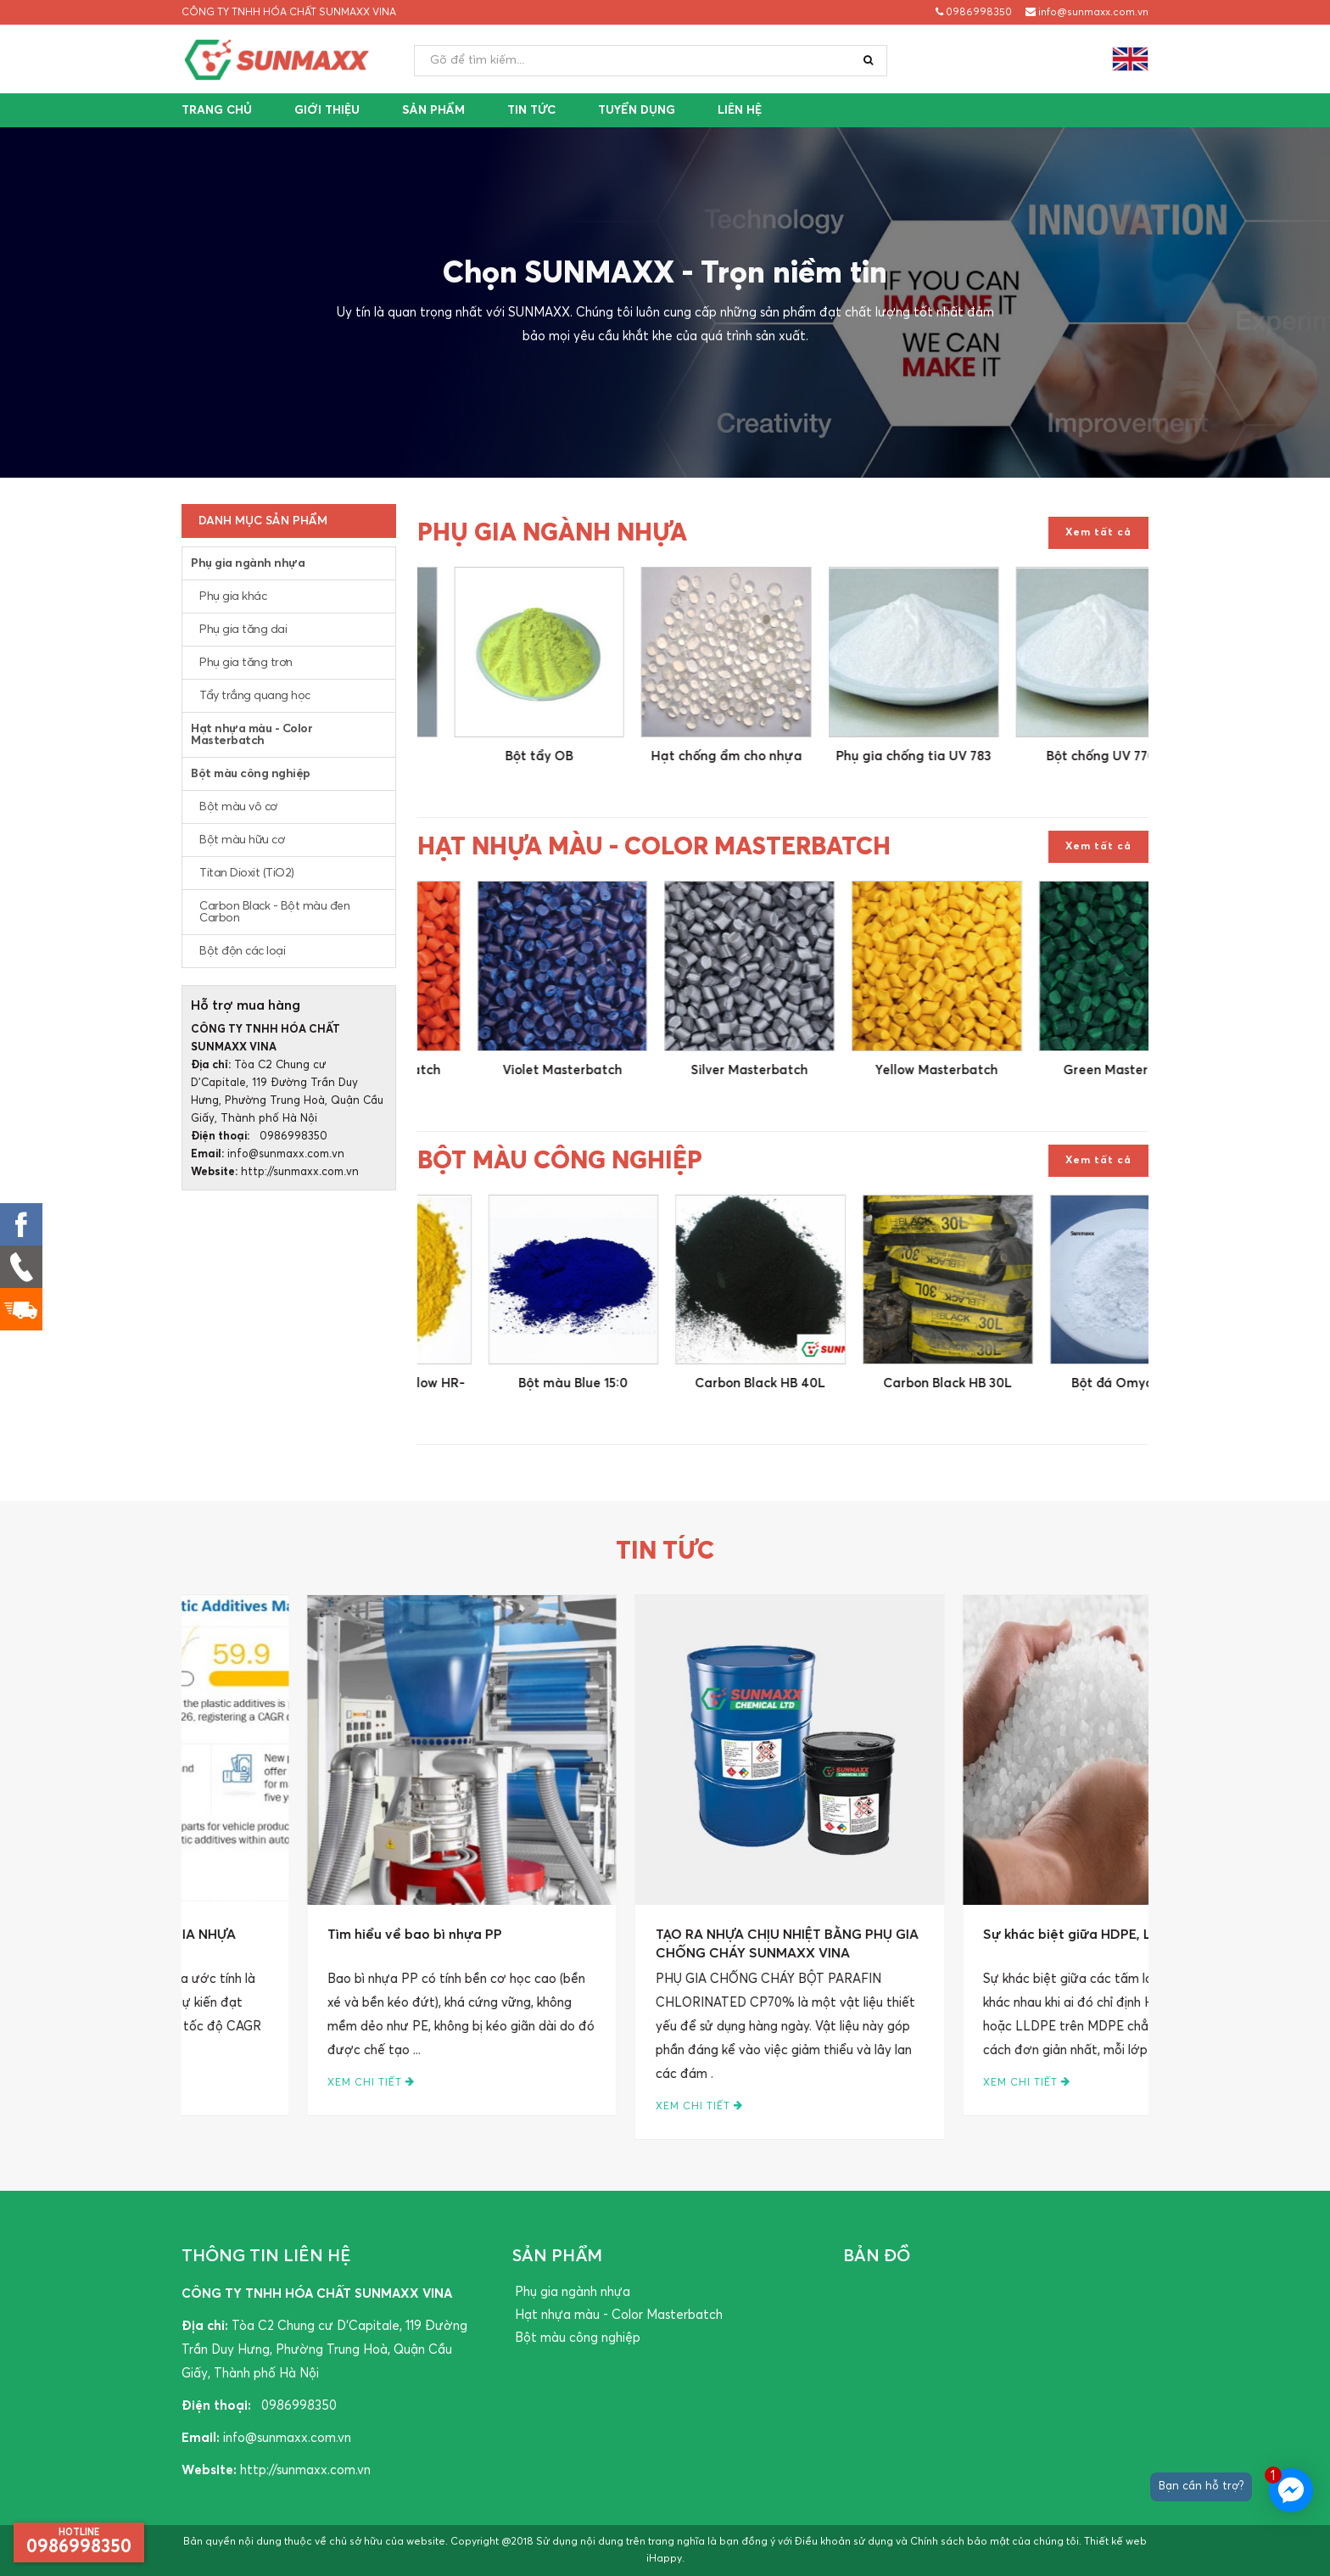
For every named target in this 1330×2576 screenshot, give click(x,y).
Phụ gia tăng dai (243, 630)
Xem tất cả (1098, 533)
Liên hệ (740, 110)
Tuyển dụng (636, 110)
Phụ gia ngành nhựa (248, 563)
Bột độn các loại (242, 951)
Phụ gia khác (232, 596)
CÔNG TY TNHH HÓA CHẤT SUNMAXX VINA (289, 13)
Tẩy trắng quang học (254, 696)
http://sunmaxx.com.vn (300, 1172)
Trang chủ (217, 110)
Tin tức (531, 110)
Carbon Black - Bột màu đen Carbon (274, 912)
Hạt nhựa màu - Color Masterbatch (251, 735)
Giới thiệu (327, 110)
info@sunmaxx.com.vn (1086, 12)
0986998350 (974, 12)
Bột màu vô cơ (238, 807)
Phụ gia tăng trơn (246, 663)
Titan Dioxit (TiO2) (246, 873)
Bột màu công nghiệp (250, 774)
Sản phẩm (433, 110)
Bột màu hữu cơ (241, 840)
